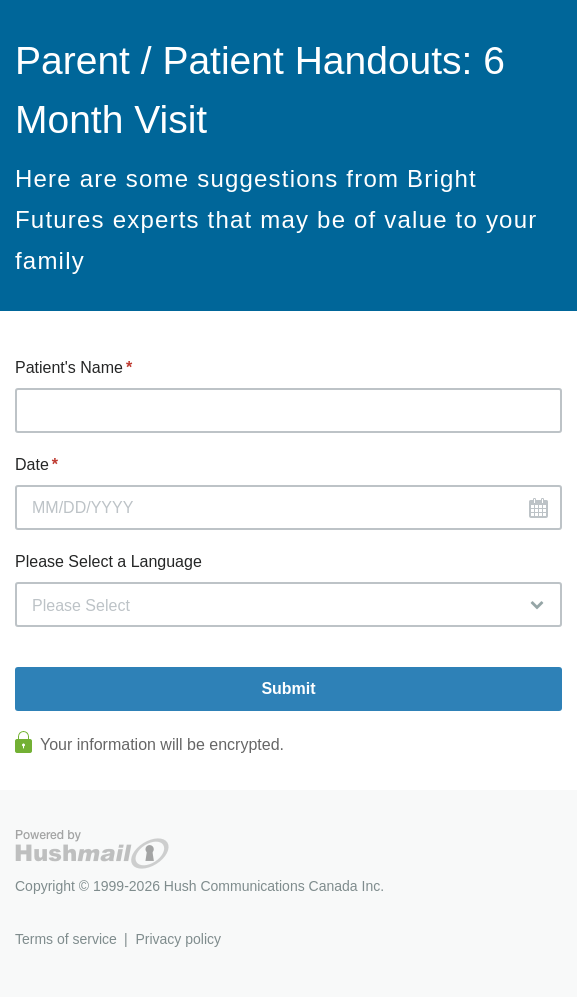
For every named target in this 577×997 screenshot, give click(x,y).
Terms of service (66, 939)
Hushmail (92, 849)
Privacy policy (178, 939)
